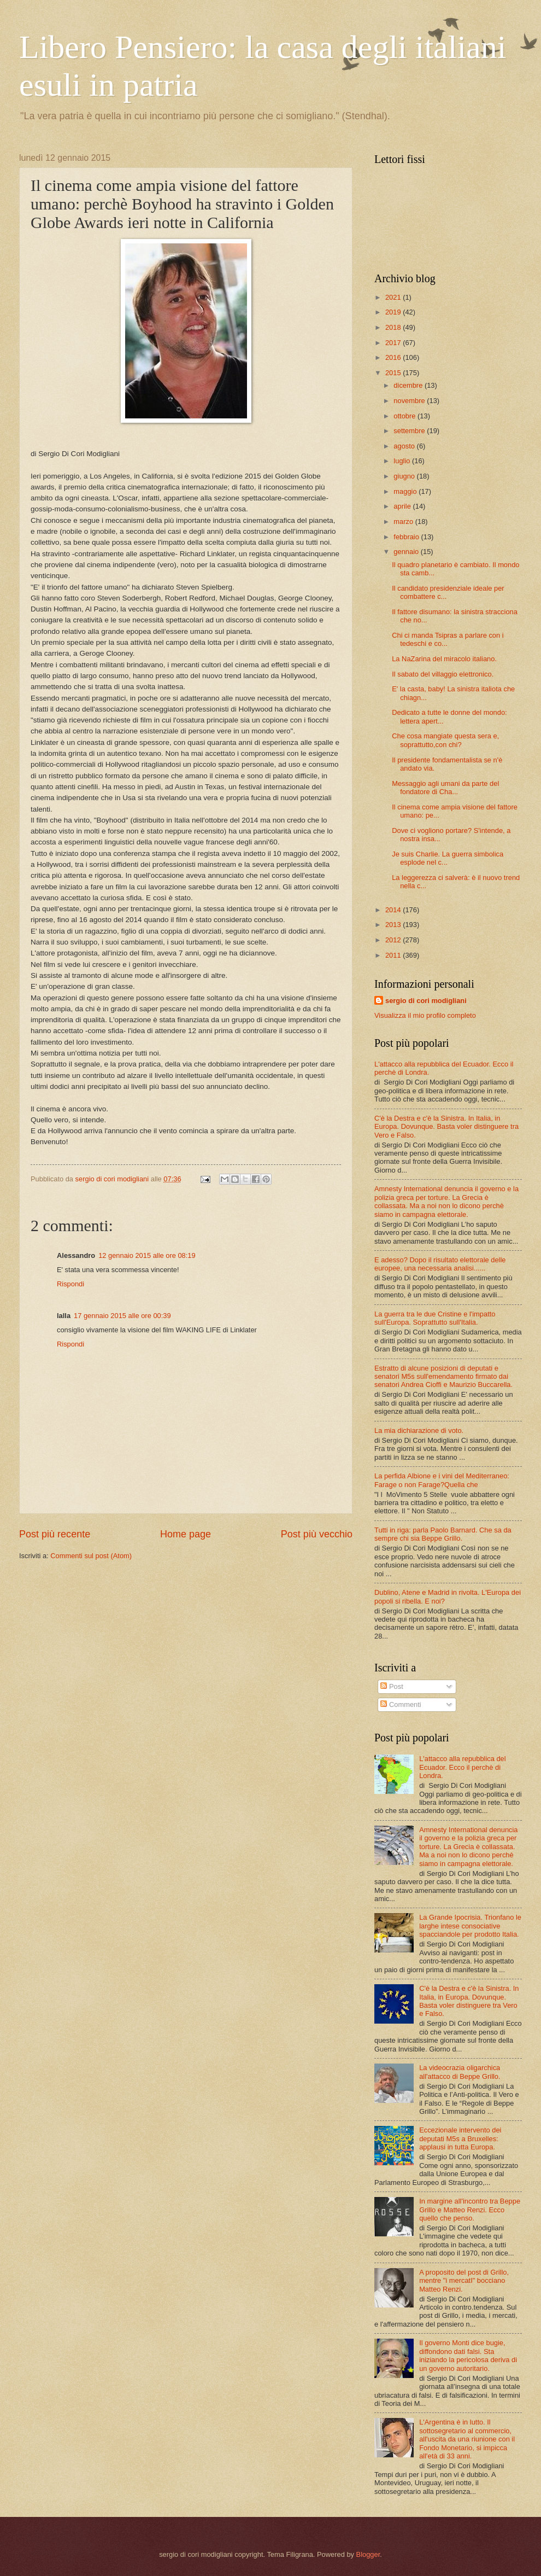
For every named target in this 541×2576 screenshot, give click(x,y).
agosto (404, 446)
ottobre (405, 416)
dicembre (409, 385)
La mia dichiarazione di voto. (418, 1430)
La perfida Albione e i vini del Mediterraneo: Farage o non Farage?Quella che (441, 1480)
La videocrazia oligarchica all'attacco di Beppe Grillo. (459, 2072)
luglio (402, 461)
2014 (394, 910)
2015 (394, 373)
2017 (394, 343)
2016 (394, 357)
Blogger (368, 2554)
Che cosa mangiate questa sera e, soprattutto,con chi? (445, 740)
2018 (394, 327)
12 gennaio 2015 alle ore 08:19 (147, 1255)
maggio (406, 491)
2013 (394, 924)
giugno (404, 476)
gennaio (406, 551)
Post (391, 1686)
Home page (185, 1534)
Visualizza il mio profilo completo (425, 1015)
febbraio (407, 537)
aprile (403, 506)
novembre (410, 401)
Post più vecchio (316, 1534)
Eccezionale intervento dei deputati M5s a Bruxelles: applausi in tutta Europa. (460, 2138)
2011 (394, 955)
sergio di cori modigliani (426, 1000)
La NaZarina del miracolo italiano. (444, 659)
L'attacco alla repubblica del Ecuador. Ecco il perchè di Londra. (462, 1767)
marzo (404, 521)
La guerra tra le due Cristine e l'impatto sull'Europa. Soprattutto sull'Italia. (434, 1318)
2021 (394, 297)
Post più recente (54, 1534)
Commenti (400, 1704)
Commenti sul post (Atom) (91, 1556)
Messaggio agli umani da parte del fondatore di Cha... (445, 787)
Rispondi (70, 1284)
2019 (394, 312)
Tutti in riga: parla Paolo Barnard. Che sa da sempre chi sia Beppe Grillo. (442, 1534)
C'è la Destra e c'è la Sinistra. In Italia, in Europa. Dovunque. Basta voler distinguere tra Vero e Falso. (446, 1126)
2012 (394, 940)
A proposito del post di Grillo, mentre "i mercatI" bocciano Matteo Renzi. (464, 2280)
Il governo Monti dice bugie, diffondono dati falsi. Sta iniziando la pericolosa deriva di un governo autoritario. (468, 2355)
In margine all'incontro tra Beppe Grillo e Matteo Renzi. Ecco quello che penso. (469, 2209)
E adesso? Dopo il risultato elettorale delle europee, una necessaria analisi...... (439, 1264)
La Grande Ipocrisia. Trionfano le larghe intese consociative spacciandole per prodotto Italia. (470, 1925)
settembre (410, 431)
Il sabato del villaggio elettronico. (442, 674)
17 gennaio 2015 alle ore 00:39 (122, 1316)
